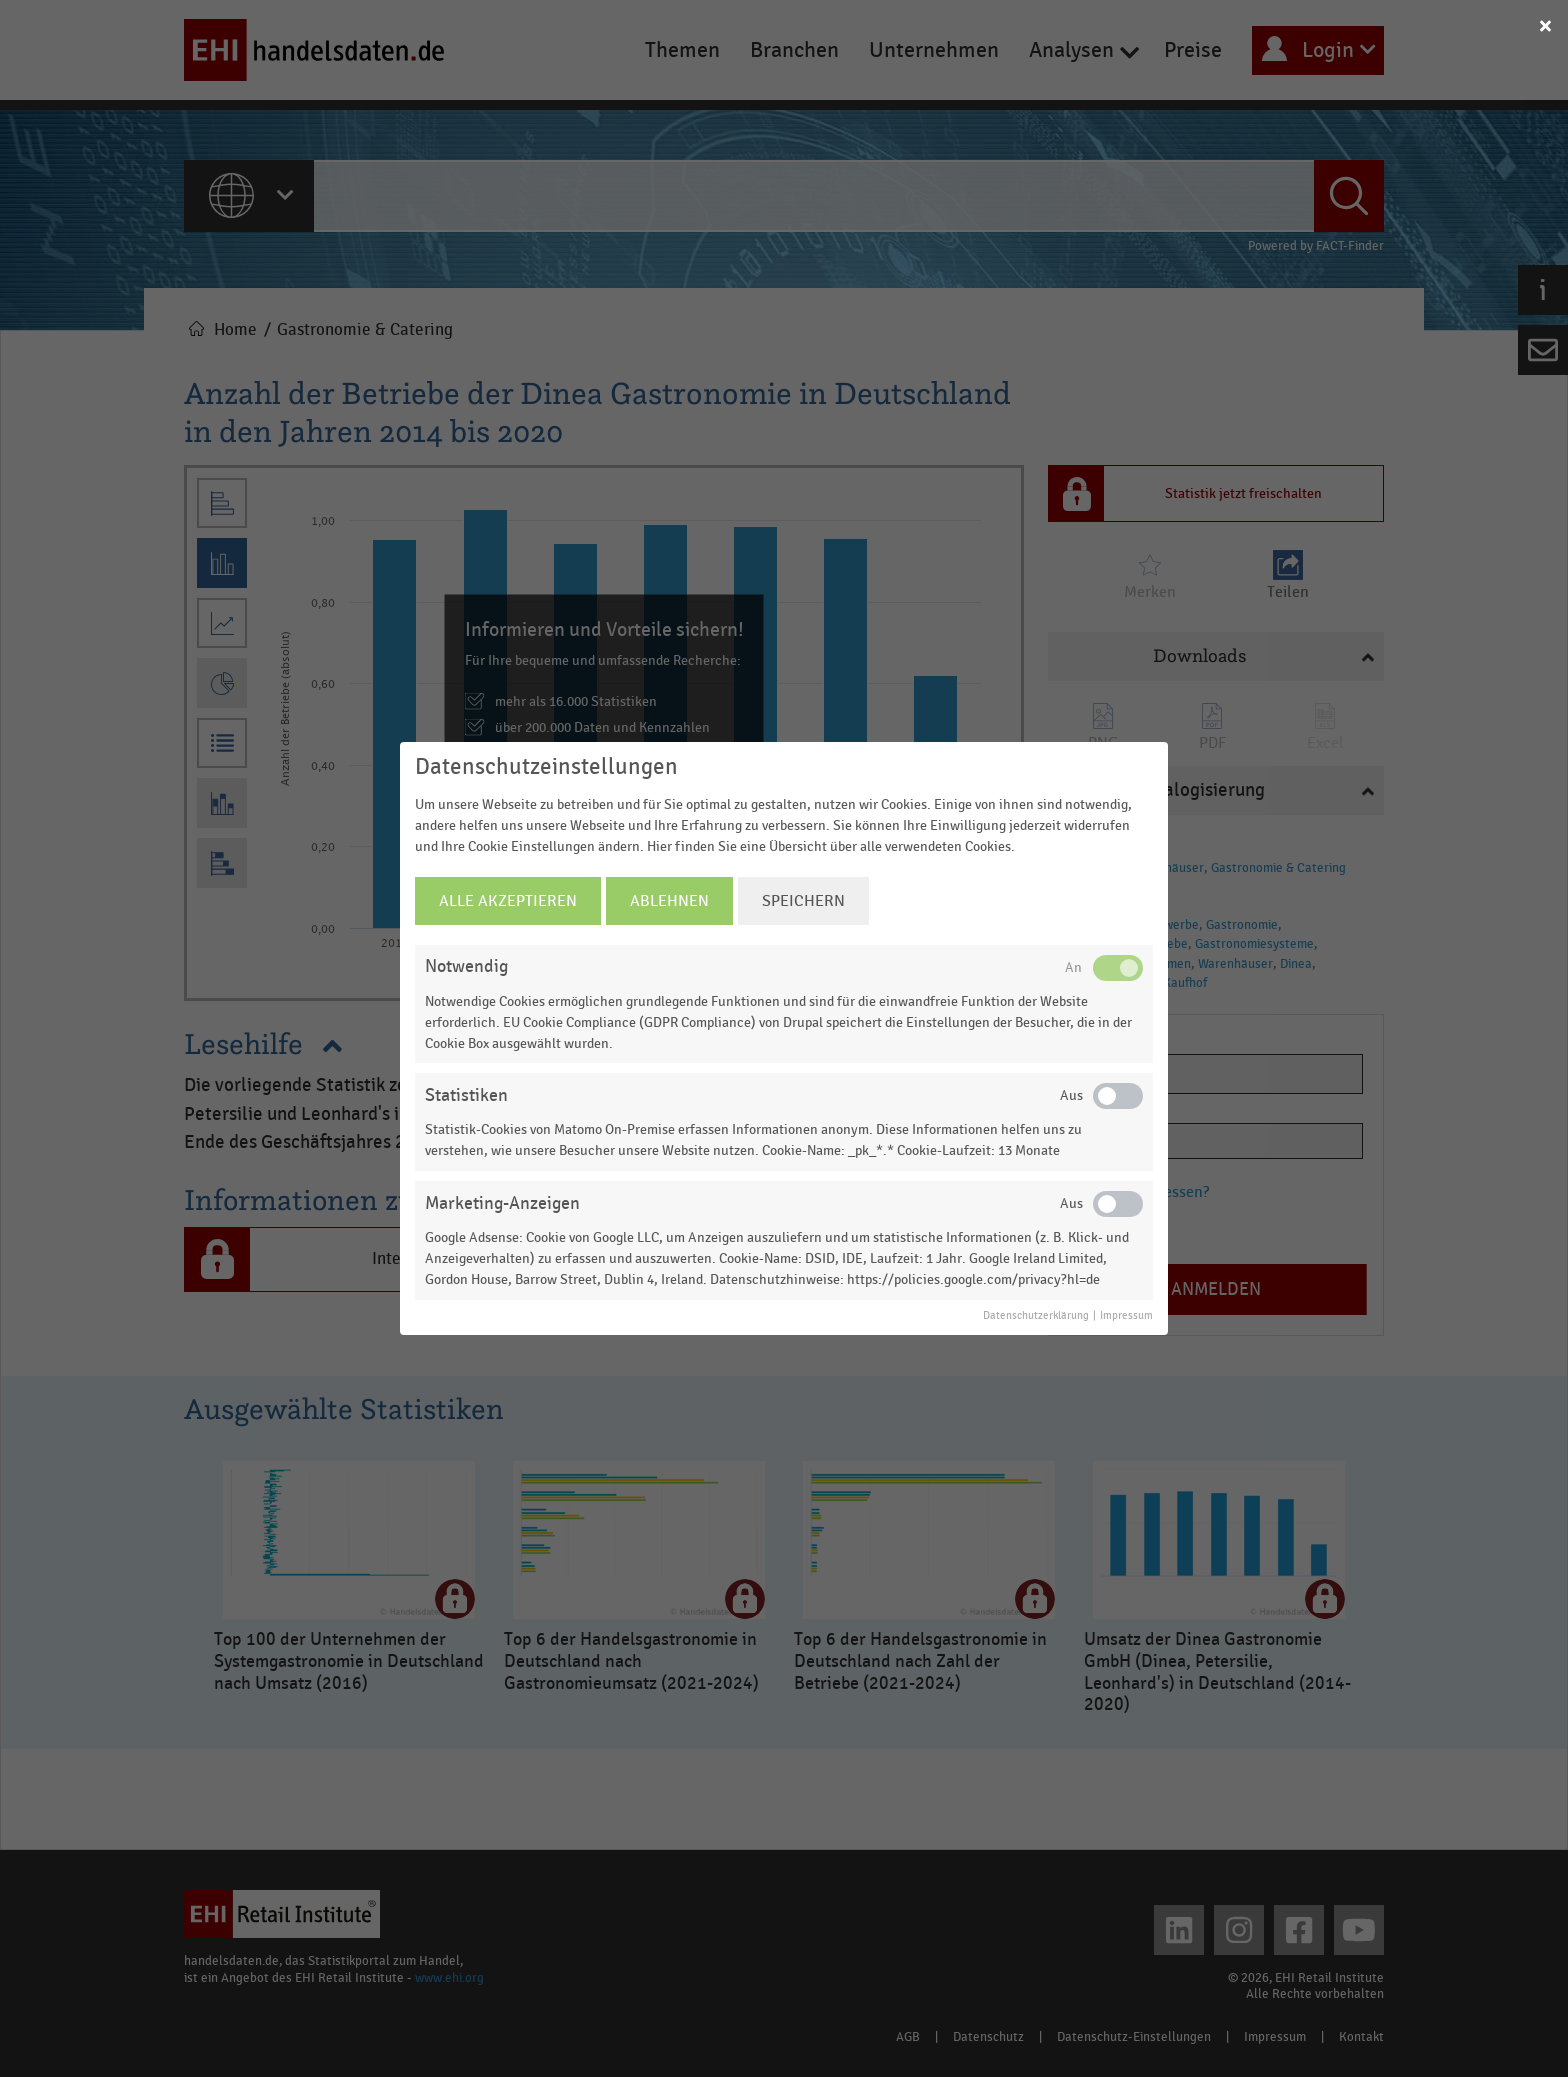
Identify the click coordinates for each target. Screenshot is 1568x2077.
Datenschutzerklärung (1036, 1316)
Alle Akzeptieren (508, 901)
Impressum (1126, 1316)
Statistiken (466, 1095)
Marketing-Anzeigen (502, 1203)
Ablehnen (669, 901)
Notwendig (466, 966)
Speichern (803, 901)
